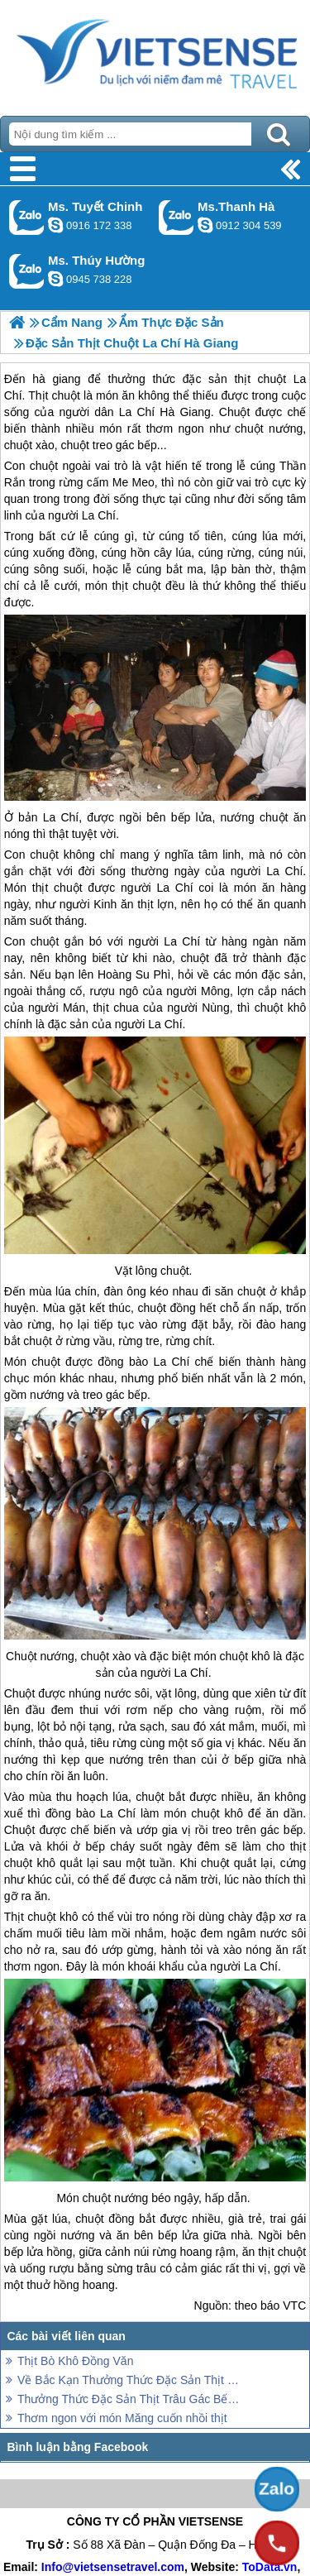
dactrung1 (55, 279)
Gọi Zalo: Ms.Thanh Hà (176, 217)
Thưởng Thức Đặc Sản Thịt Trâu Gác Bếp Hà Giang (130, 2399)
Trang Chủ (155, 54)
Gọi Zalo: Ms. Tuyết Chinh (26, 217)
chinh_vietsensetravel (55, 225)
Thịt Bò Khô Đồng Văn (75, 2361)
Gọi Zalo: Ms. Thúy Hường (26, 271)
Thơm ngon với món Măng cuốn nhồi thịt (122, 2418)
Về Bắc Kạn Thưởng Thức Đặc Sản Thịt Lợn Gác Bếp (130, 2380)
